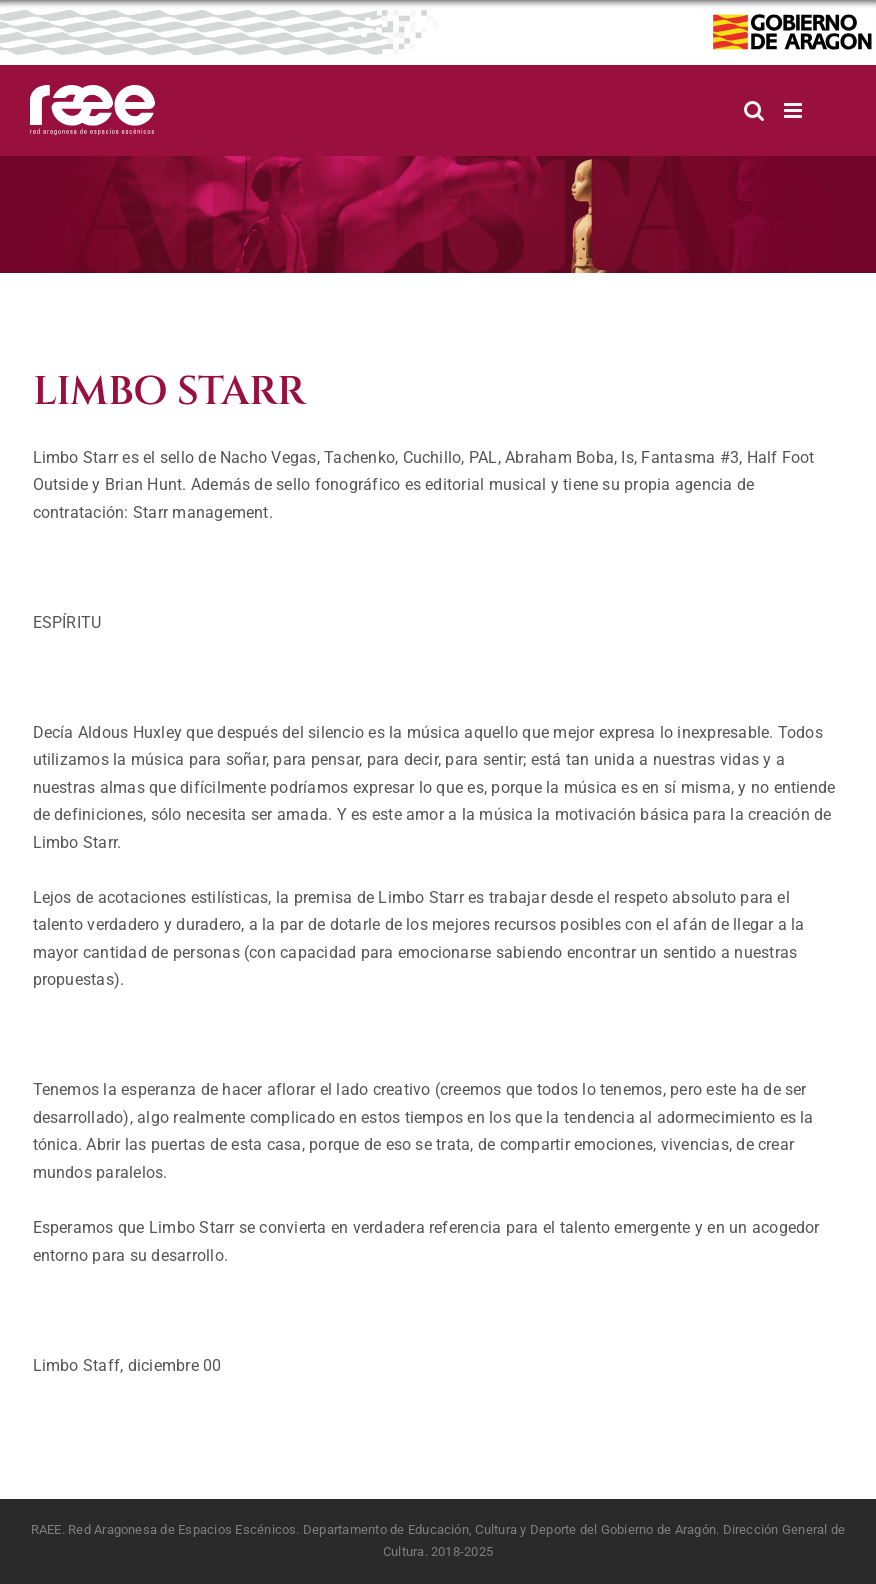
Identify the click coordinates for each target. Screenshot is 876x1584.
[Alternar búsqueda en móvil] (754, 110)
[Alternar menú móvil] (794, 110)
